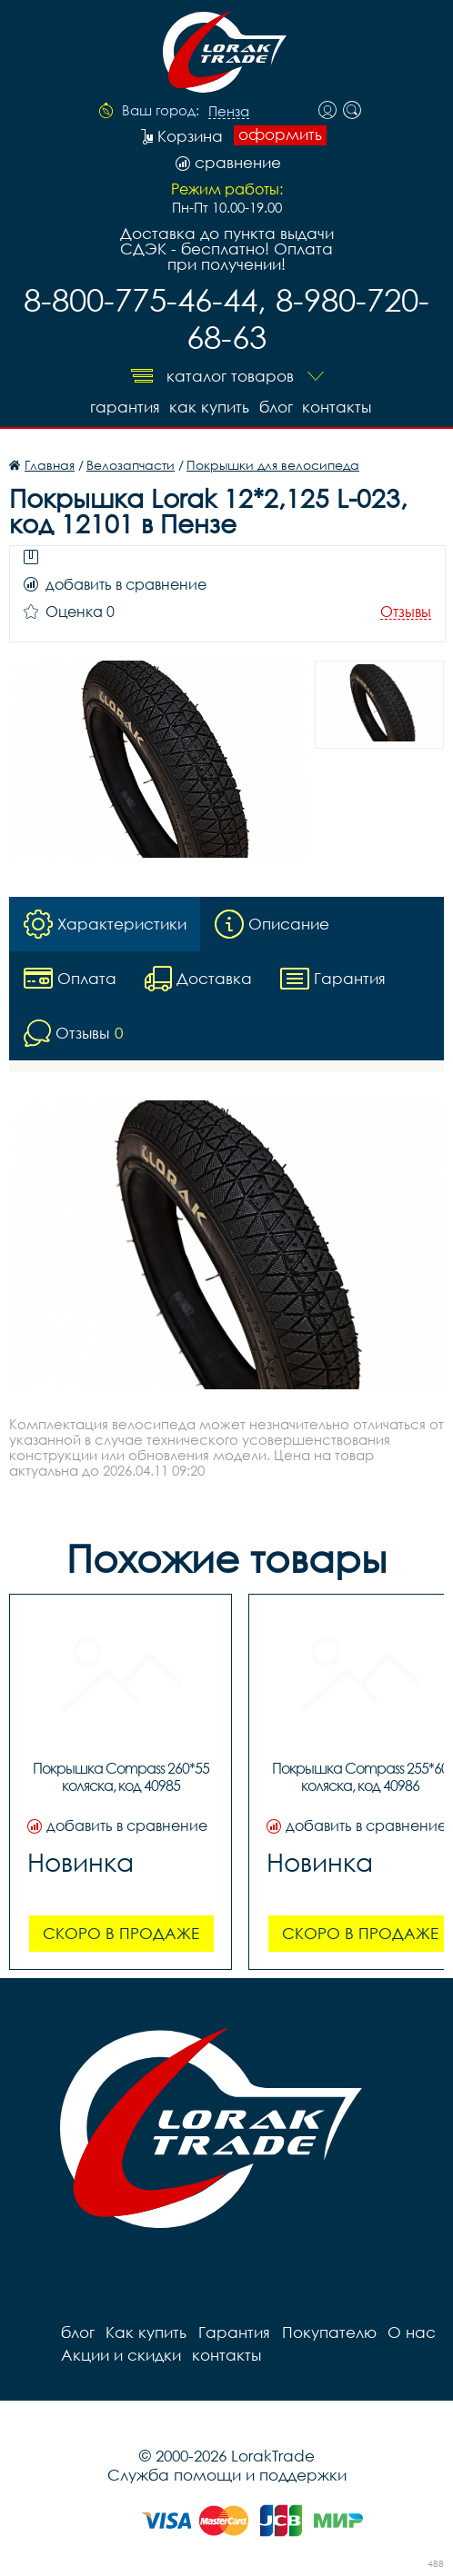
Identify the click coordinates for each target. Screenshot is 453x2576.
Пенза (228, 111)
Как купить (207, 405)
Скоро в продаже (121, 1932)
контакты (337, 405)
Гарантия (121, 405)
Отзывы (405, 611)
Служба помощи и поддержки (227, 2473)
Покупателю (326, 2331)
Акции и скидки (120, 2353)
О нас (409, 2331)
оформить (280, 134)
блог (275, 405)
